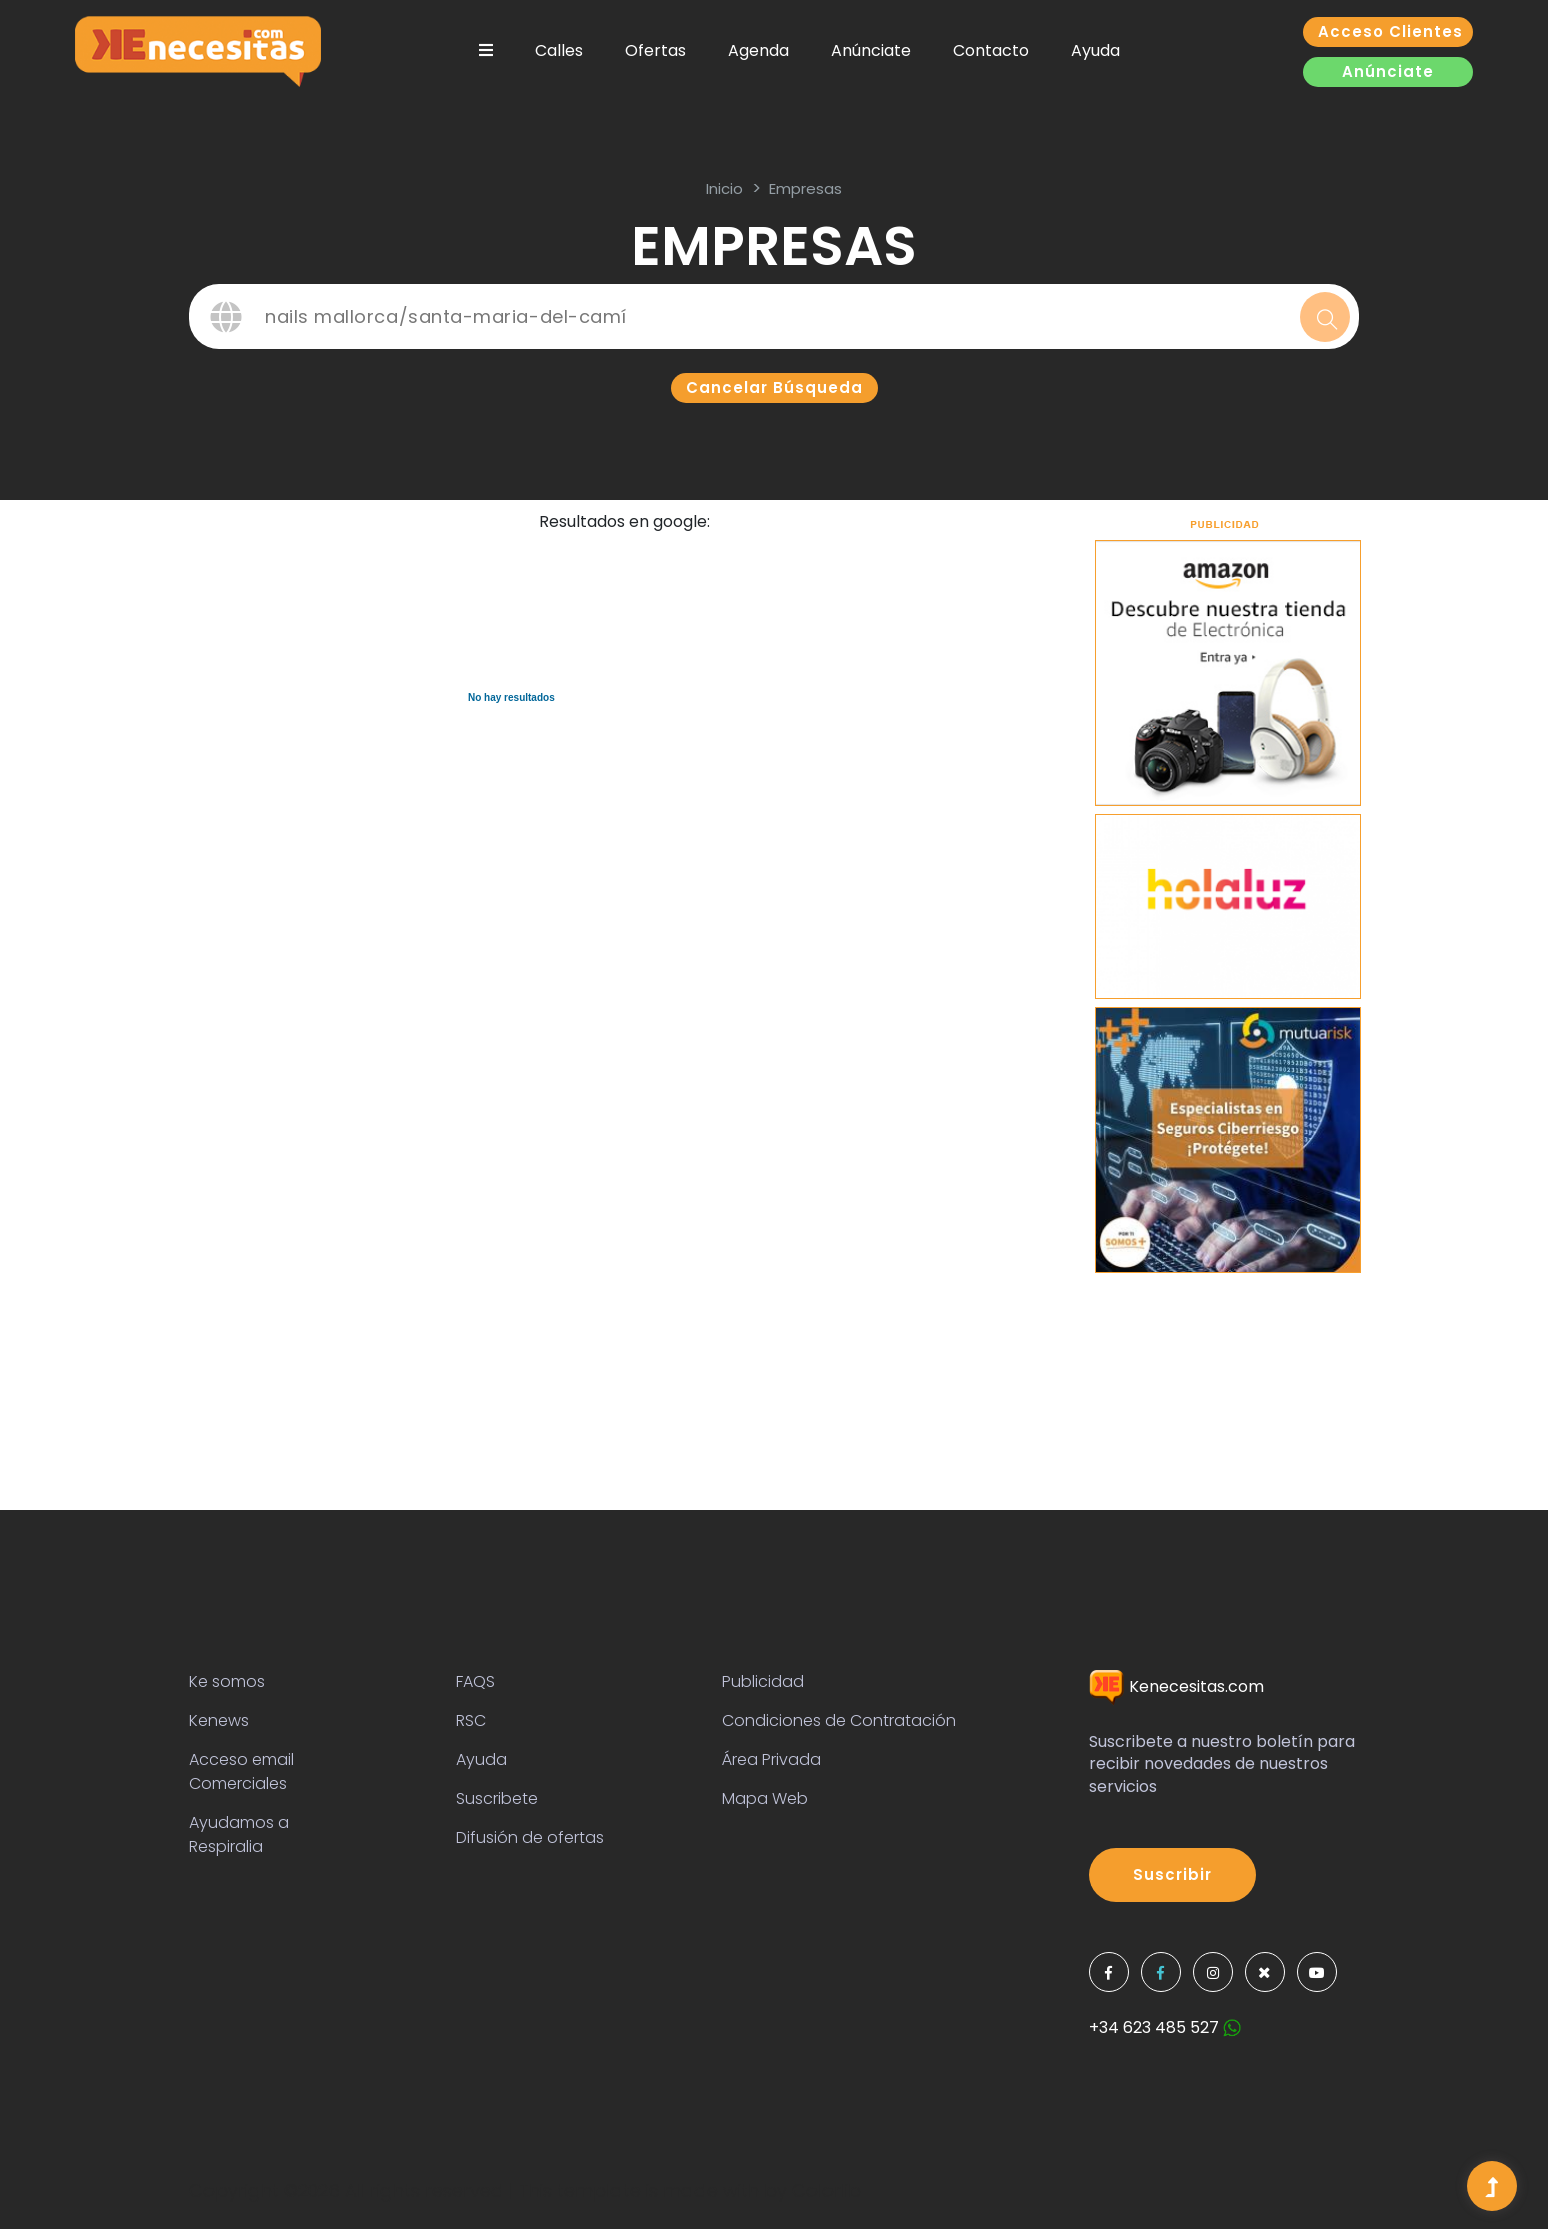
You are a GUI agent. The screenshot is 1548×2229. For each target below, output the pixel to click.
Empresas (805, 188)
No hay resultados (511, 697)
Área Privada (771, 1759)
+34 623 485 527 (1165, 2027)
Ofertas (655, 50)
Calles (559, 50)
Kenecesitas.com (1176, 1686)
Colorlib (826, 2190)
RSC (471, 1720)
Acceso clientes (1390, 31)
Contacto (991, 50)
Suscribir (1172, 1874)
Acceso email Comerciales (241, 1771)
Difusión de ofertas (530, 1837)
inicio (724, 188)
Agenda (758, 50)
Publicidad (763, 1681)
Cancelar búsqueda (774, 387)
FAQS (475, 1681)
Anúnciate (871, 50)
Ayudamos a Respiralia (239, 1834)
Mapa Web (765, 1798)
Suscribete (497, 1798)
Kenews (219, 1720)
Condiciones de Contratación (839, 1720)
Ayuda (1095, 50)
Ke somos (227, 1681)
